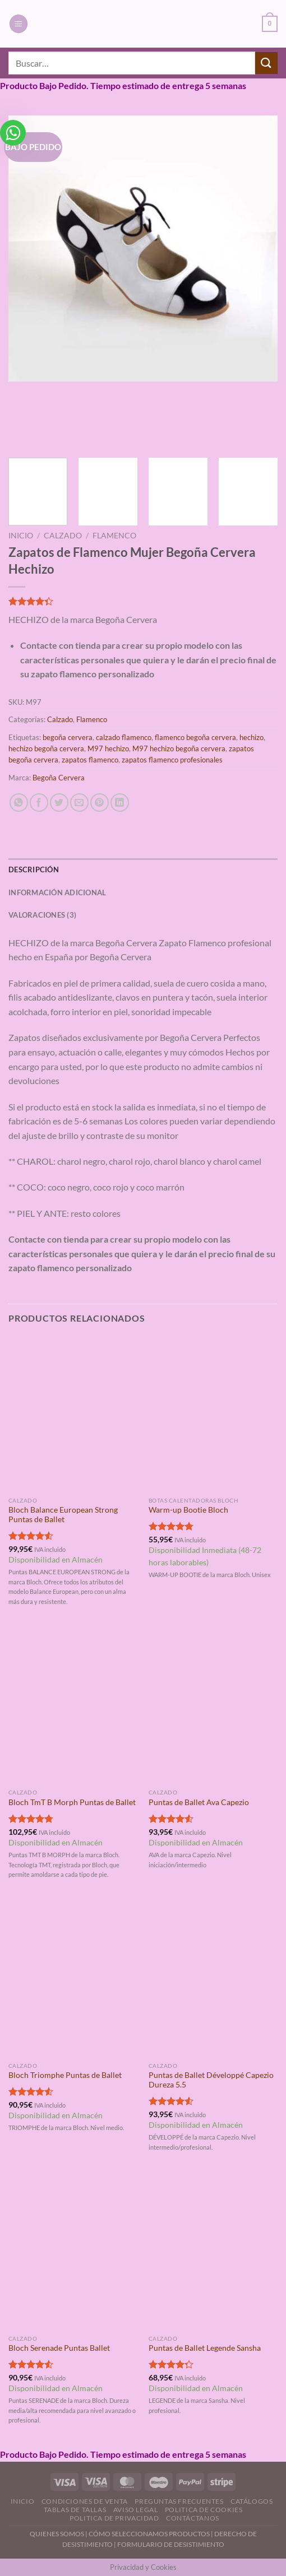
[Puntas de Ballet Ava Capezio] (213, 1706)
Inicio (20, 535)
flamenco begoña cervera (195, 737)
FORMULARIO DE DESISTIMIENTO (170, 2544)
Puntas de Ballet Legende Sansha (205, 2347)
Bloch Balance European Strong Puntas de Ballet (63, 1514)
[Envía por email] (79, 802)
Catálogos (251, 2501)
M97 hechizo (108, 748)
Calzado (63, 535)
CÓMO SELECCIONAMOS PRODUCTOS (149, 2533)
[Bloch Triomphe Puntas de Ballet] (72, 1978)
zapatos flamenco (90, 759)
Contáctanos (192, 2518)
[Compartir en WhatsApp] (19, 802)
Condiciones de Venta (84, 2501)
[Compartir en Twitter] (59, 802)
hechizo (251, 737)
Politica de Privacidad (114, 2518)
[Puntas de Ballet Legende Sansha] (213, 2251)
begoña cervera (68, 737)
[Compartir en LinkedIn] (119, 802)
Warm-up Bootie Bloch (188, 1509)
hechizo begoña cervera (46, 748)
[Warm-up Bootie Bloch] (213, 1413)
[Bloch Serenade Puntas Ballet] (72, 2251)
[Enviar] (266, 63)
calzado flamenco (123, 737)
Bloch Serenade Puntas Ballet (59, 2347)
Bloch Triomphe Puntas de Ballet (65, 2075)
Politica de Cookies (204, 2509)
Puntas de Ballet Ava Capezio (199, 1802)
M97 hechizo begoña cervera (178, 748)
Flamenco (114, 535)
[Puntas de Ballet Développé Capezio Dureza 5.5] (213, 1978)
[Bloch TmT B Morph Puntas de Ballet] (72, 1706)
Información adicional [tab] (57, 892)
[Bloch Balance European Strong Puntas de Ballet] (72, 1413)
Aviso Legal (135, 2509)
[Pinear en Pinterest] (99, 802)
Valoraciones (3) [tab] (42, 914)
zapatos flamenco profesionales (172, 759)
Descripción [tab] (33, 869)
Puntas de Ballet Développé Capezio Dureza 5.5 (211, 2080)
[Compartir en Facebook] (39, 802)
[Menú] (18, 24)
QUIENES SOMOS (57, 2533)
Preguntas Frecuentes (179, 2501)
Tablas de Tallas (75, 2509)
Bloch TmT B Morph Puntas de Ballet (72, 1802)
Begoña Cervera (59, 777)
